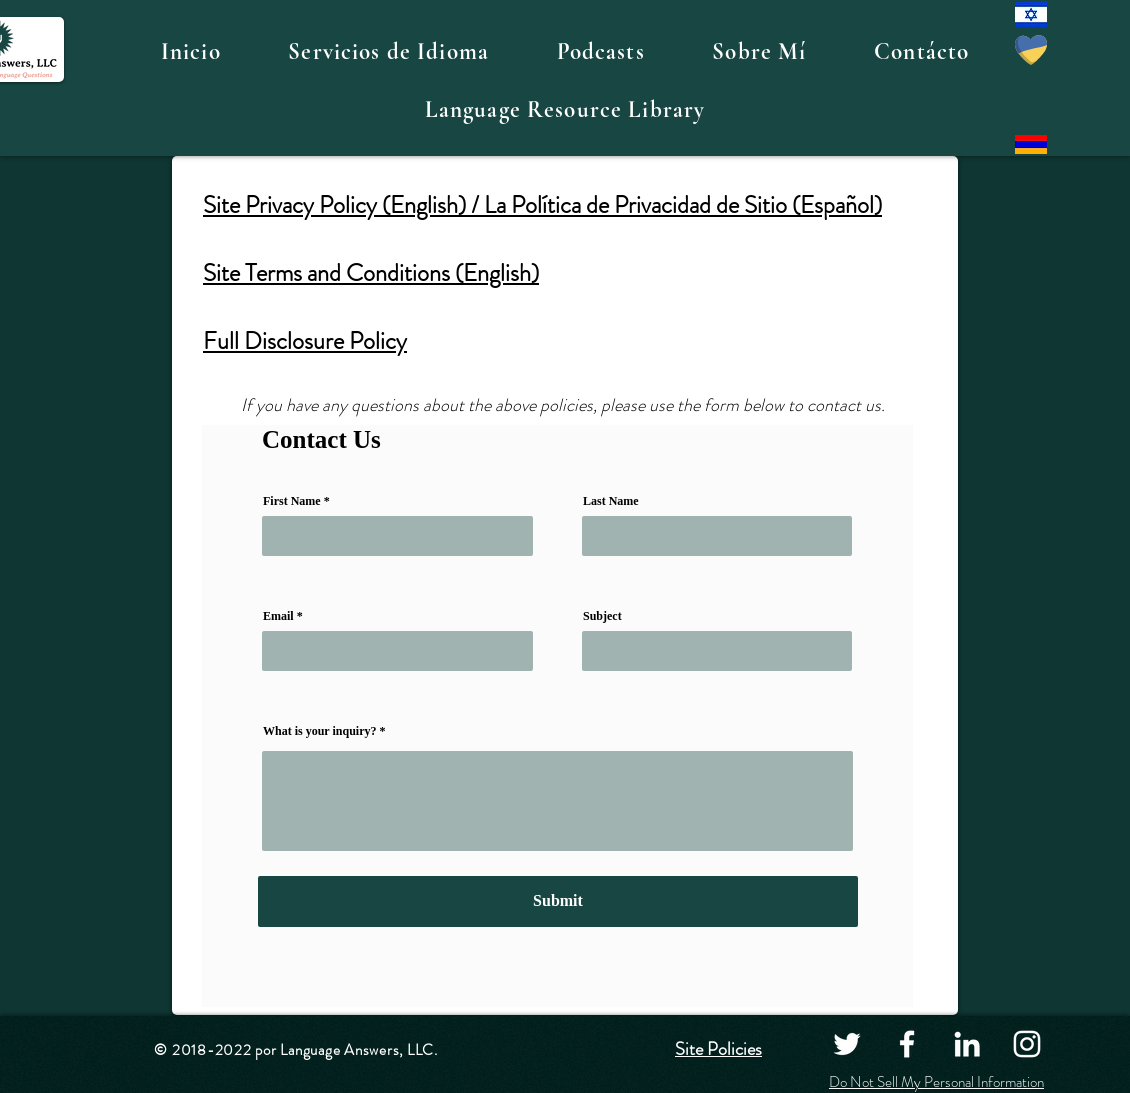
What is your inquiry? (319, 731)
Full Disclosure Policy (305, 341)
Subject (602, 616)
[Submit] (558, 901)
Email (278, 616)
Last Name (611, 501)
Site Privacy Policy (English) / (343, 205)
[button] (388, 52)
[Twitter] (847, 1044)
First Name (292, 501)
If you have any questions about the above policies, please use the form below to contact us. (565, 405)
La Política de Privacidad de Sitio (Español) (683, 205)
